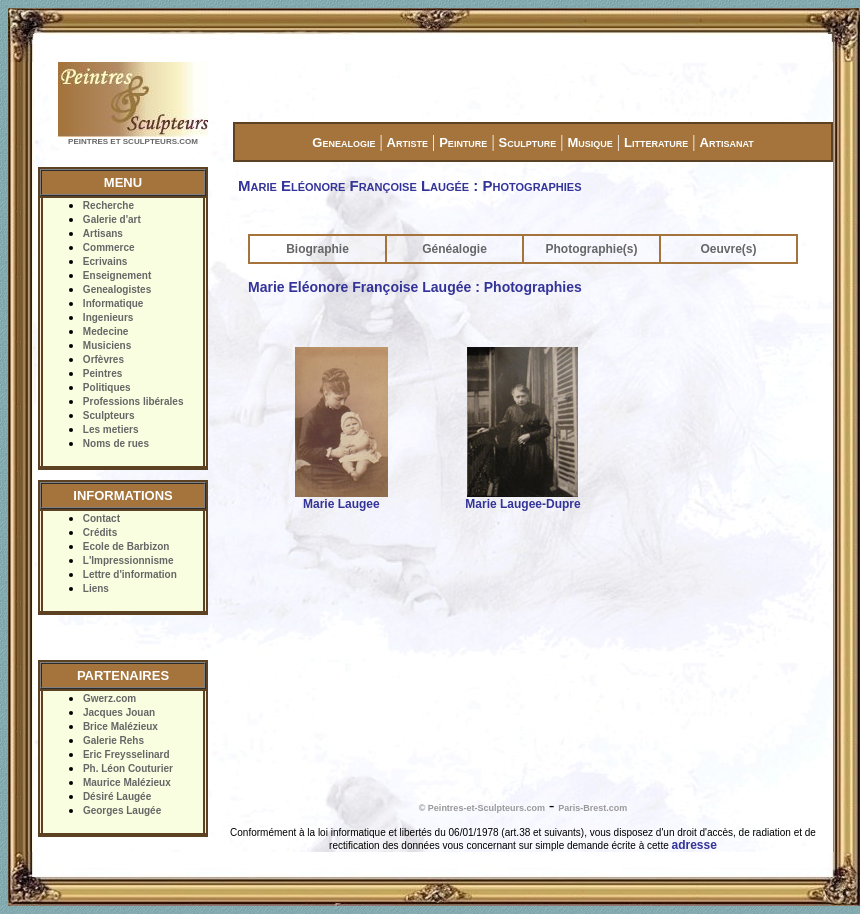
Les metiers (111, 429)
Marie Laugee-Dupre (522, 504)
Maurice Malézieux (127, 782)
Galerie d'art (112, 219)
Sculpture (528, 142)
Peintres (102, 373)
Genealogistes (117, 289)
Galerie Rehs (113, 740)
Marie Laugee (341, 504)
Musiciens (107, 345)
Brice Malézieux (120, 726)
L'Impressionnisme (128, 560)
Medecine (106, 331)
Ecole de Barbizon (126, 546)
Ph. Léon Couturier (128, 768)
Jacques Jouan (119, 712)
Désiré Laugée (117, 796)
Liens (96, 588)
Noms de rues (116, 443)
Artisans (103, 233)
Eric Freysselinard (126, 754)
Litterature (656, 142)
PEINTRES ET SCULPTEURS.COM (133, 141)
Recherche (108, 205)
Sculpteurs (109, 415)
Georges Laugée (122, 810)
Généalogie (454, 249)
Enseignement (117, 275)
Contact (101, 518)
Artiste (407, 142)
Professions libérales (133, 401)
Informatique (113, 303)
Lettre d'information (130, 574)
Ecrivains (105, 261)
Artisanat (727, 142)
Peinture (463, 142)
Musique (589, 142)
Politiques (107, 387)
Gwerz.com (109, 698)
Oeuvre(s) (728, 249)
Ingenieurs (108, 317)
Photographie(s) (592, 249)
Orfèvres (103, 359)
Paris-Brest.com (592, 808)
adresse (694, 845)
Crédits (100, 532)
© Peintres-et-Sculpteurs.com (482, 808)
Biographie (317, 249)
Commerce (109, 247)
